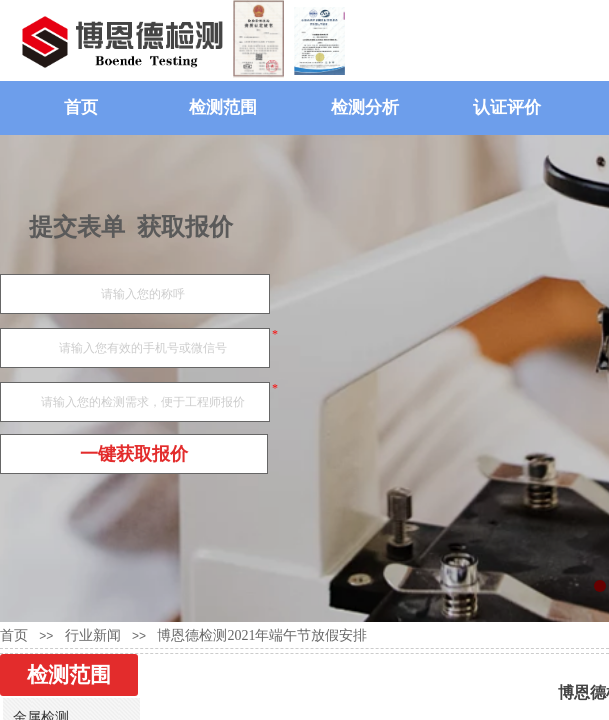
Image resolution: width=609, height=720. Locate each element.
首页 (81, 107)
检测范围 (223, 107)
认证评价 (507, 107)
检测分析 (365, 107)
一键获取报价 (134, 454)
